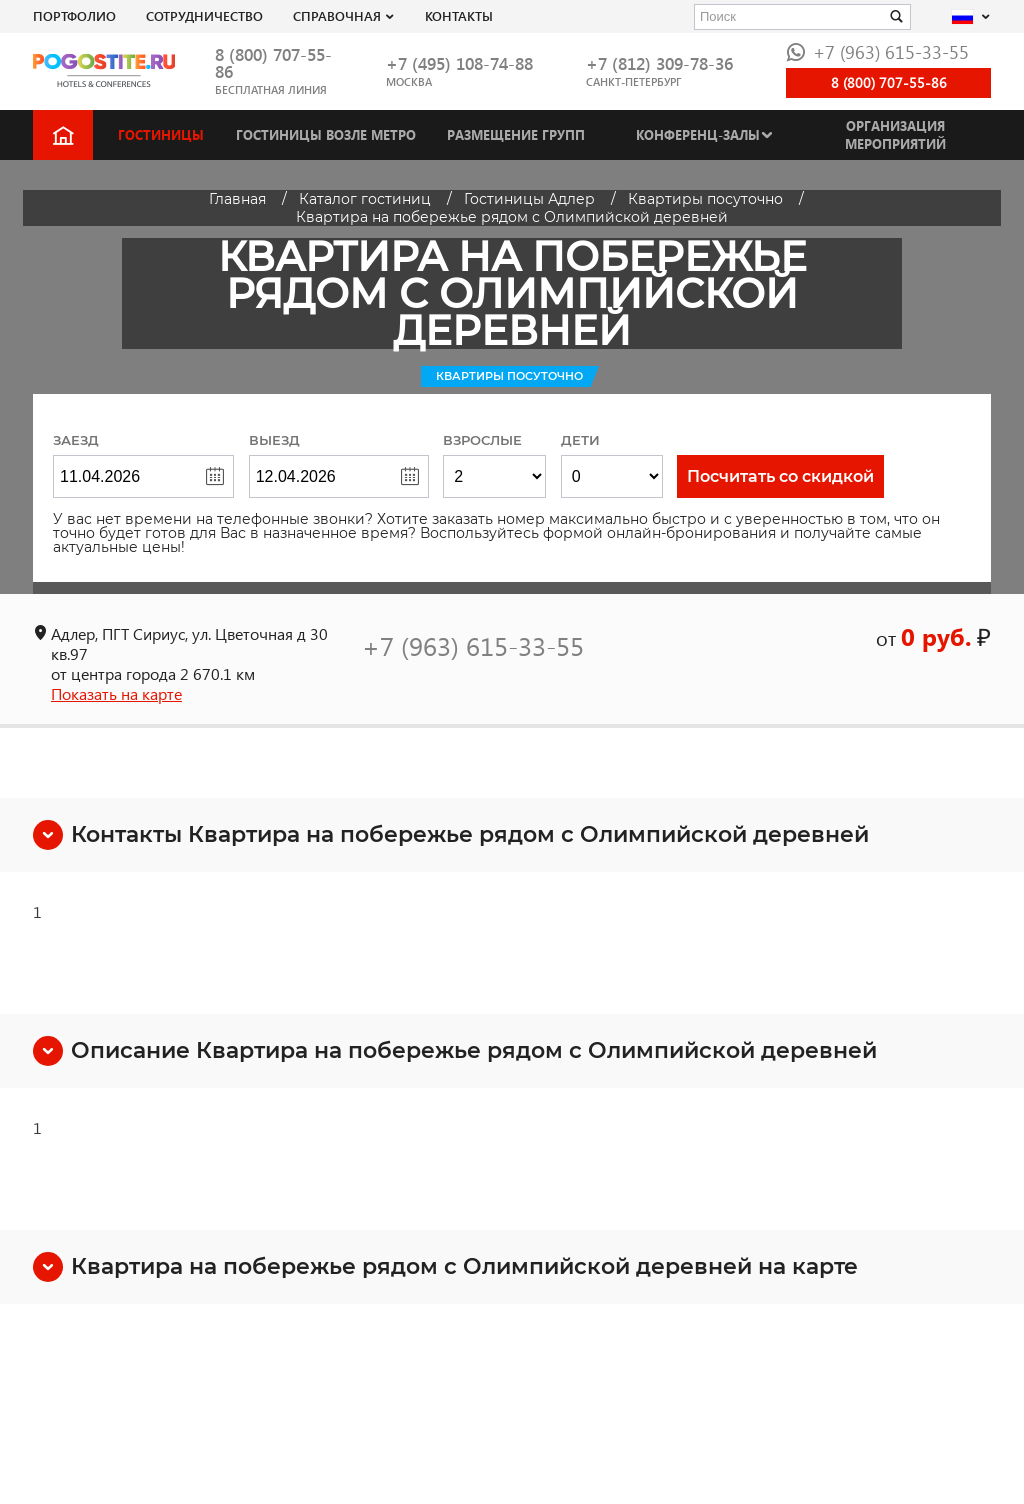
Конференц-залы (698, 134)
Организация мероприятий (895, 134)
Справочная (337, 15)
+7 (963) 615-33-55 (877, 51)
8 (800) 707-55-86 (273, 63)
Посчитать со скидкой (780, 476)
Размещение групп (516, 134)
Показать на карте (116, 693)
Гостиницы (161, 134)
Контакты (459, 15)
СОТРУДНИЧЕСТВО (204, 15)
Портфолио (74, 15)
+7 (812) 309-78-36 (659, 63)
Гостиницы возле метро (326, 134)
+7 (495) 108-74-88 (459, 63)
